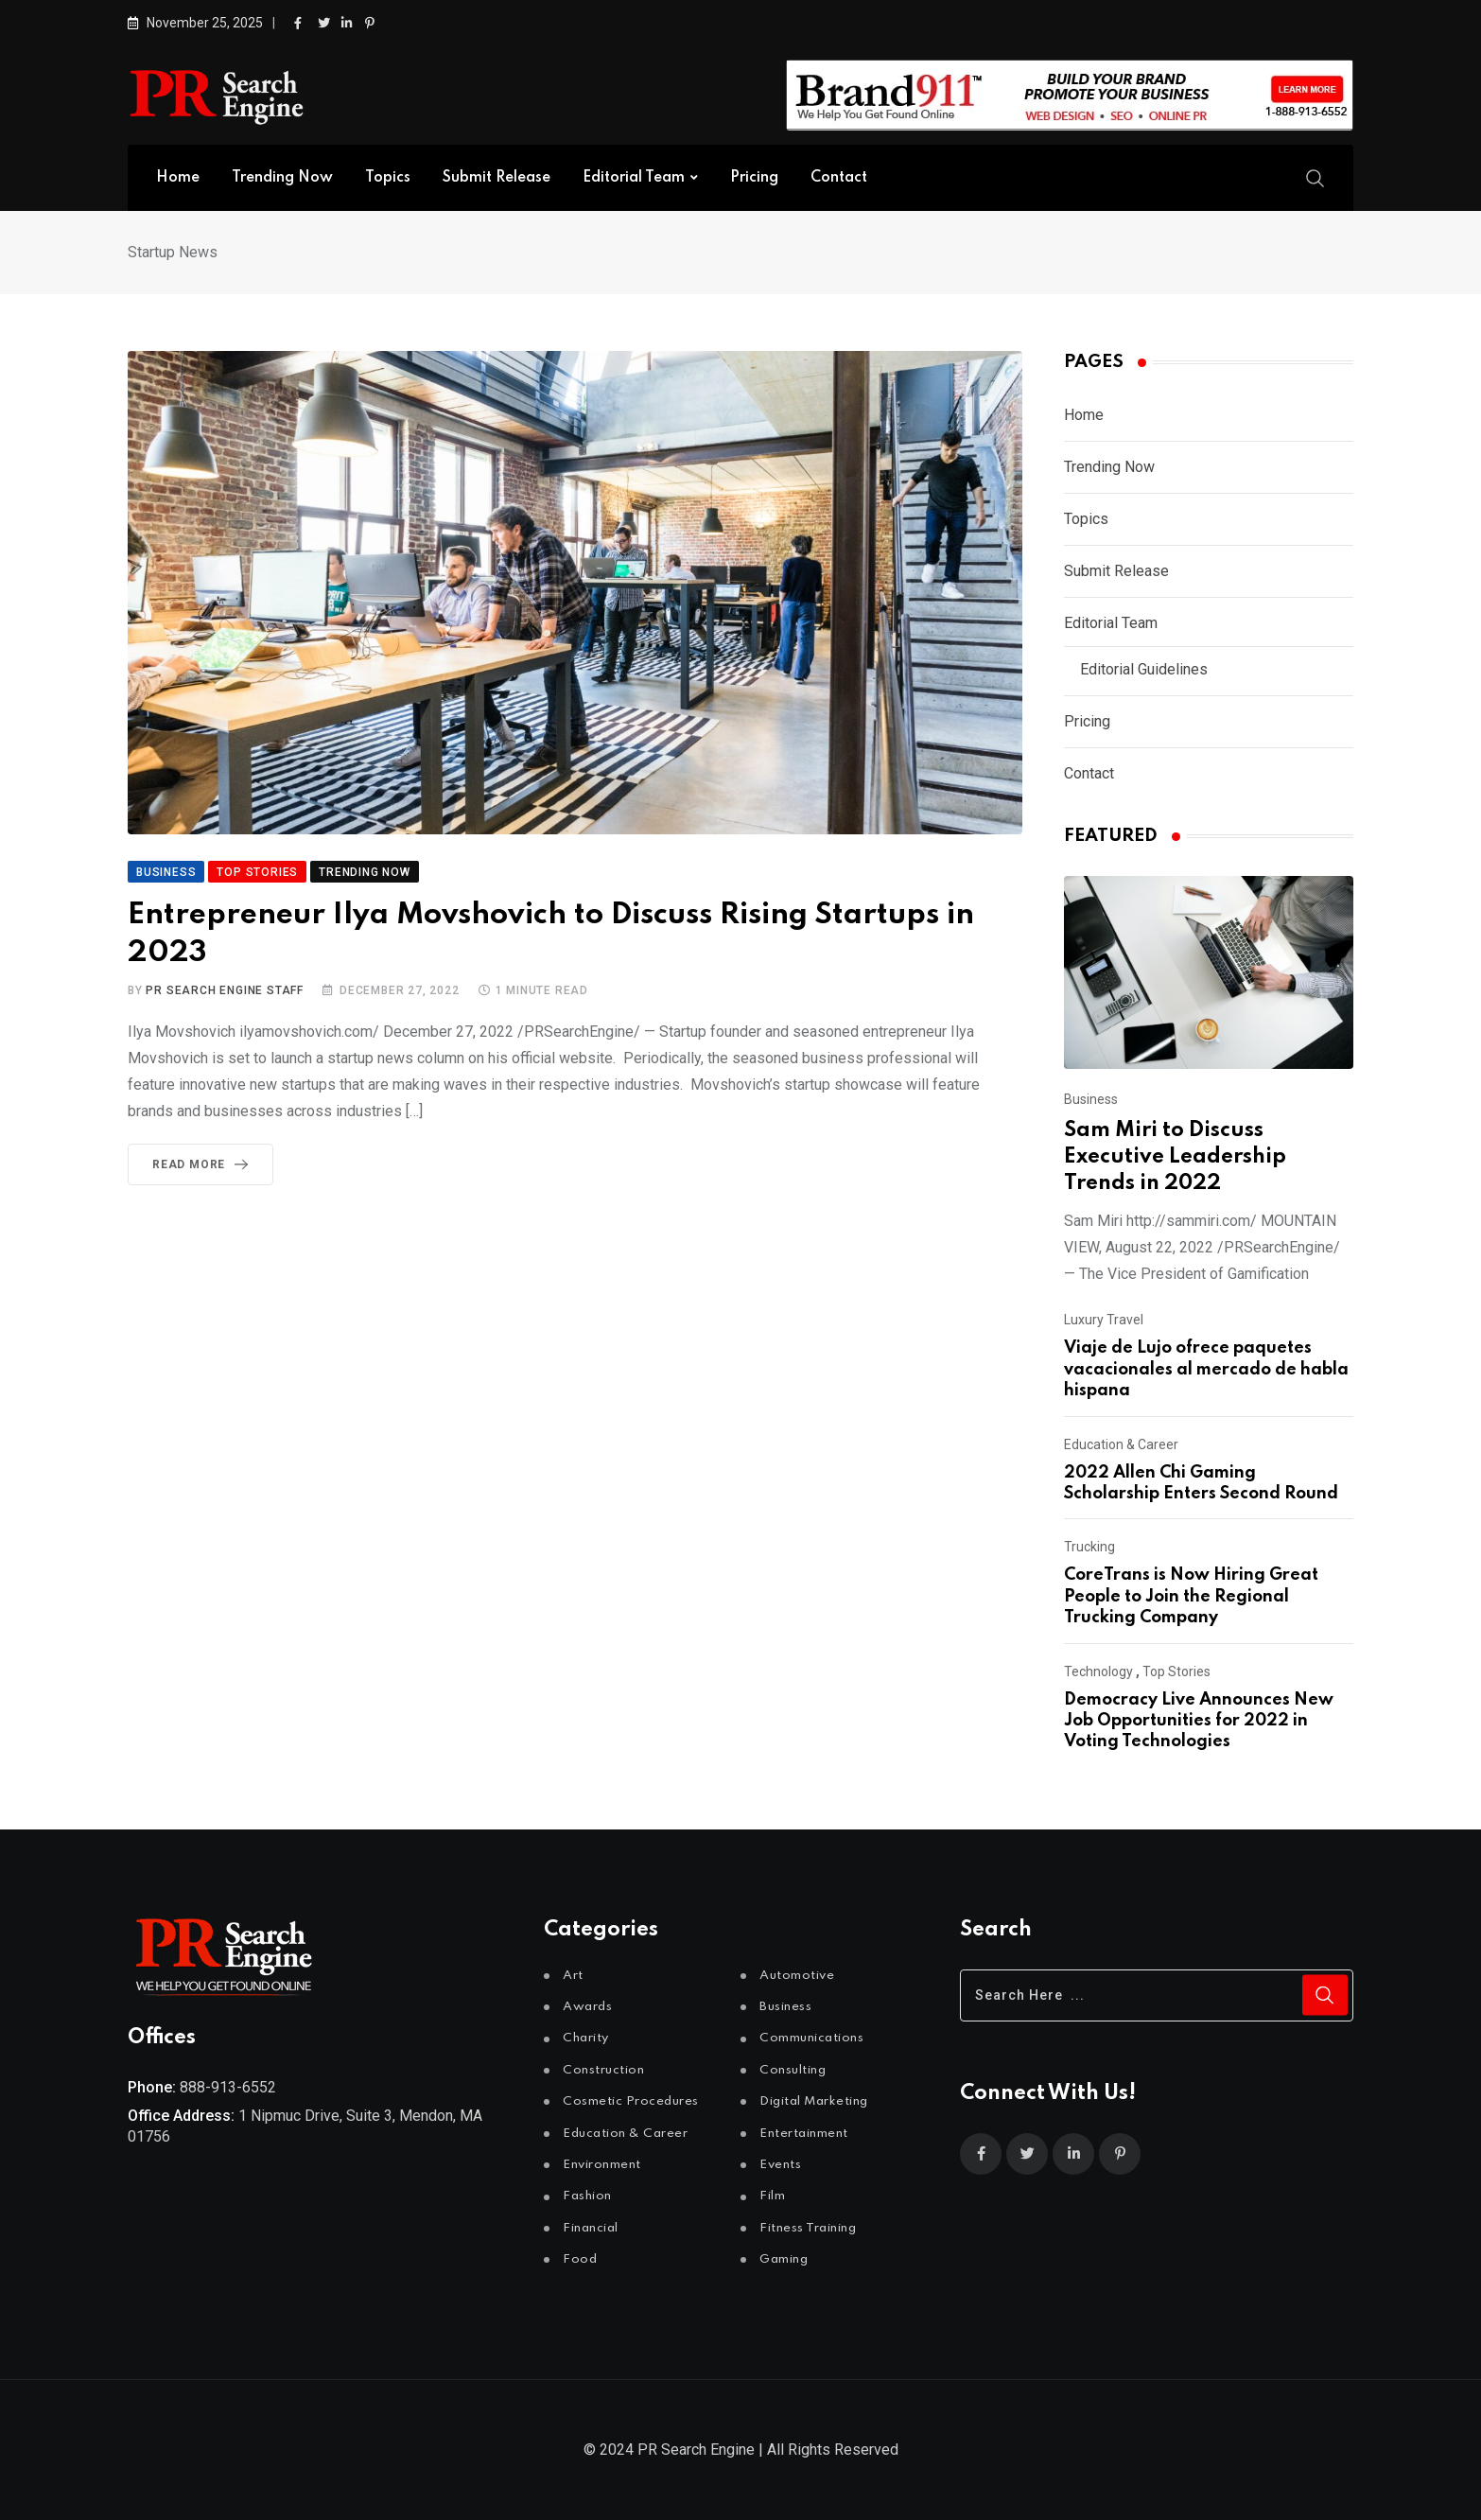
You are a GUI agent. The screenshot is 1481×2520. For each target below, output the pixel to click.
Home (178, 177)
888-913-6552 (228, 2087)
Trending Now (282, 177)
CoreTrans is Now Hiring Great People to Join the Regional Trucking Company (1191, 1596)
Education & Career (1121, 1444)
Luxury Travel (1103, 1319)
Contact (838, 177)
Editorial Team (634, 177)
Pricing (754, 177)
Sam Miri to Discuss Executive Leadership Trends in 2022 (1175, 1157)
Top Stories (1176, 1671)
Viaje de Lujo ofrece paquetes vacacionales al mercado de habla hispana (1206, 1369)
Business (1091, 1099)
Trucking (1089, 1546)
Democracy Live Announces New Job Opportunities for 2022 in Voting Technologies (1198, 1721)
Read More (203, 1164)
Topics (387, 177)
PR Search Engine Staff (225, 990)
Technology (1098, 1671)
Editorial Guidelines (1144, 669)
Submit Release (496, 177)
